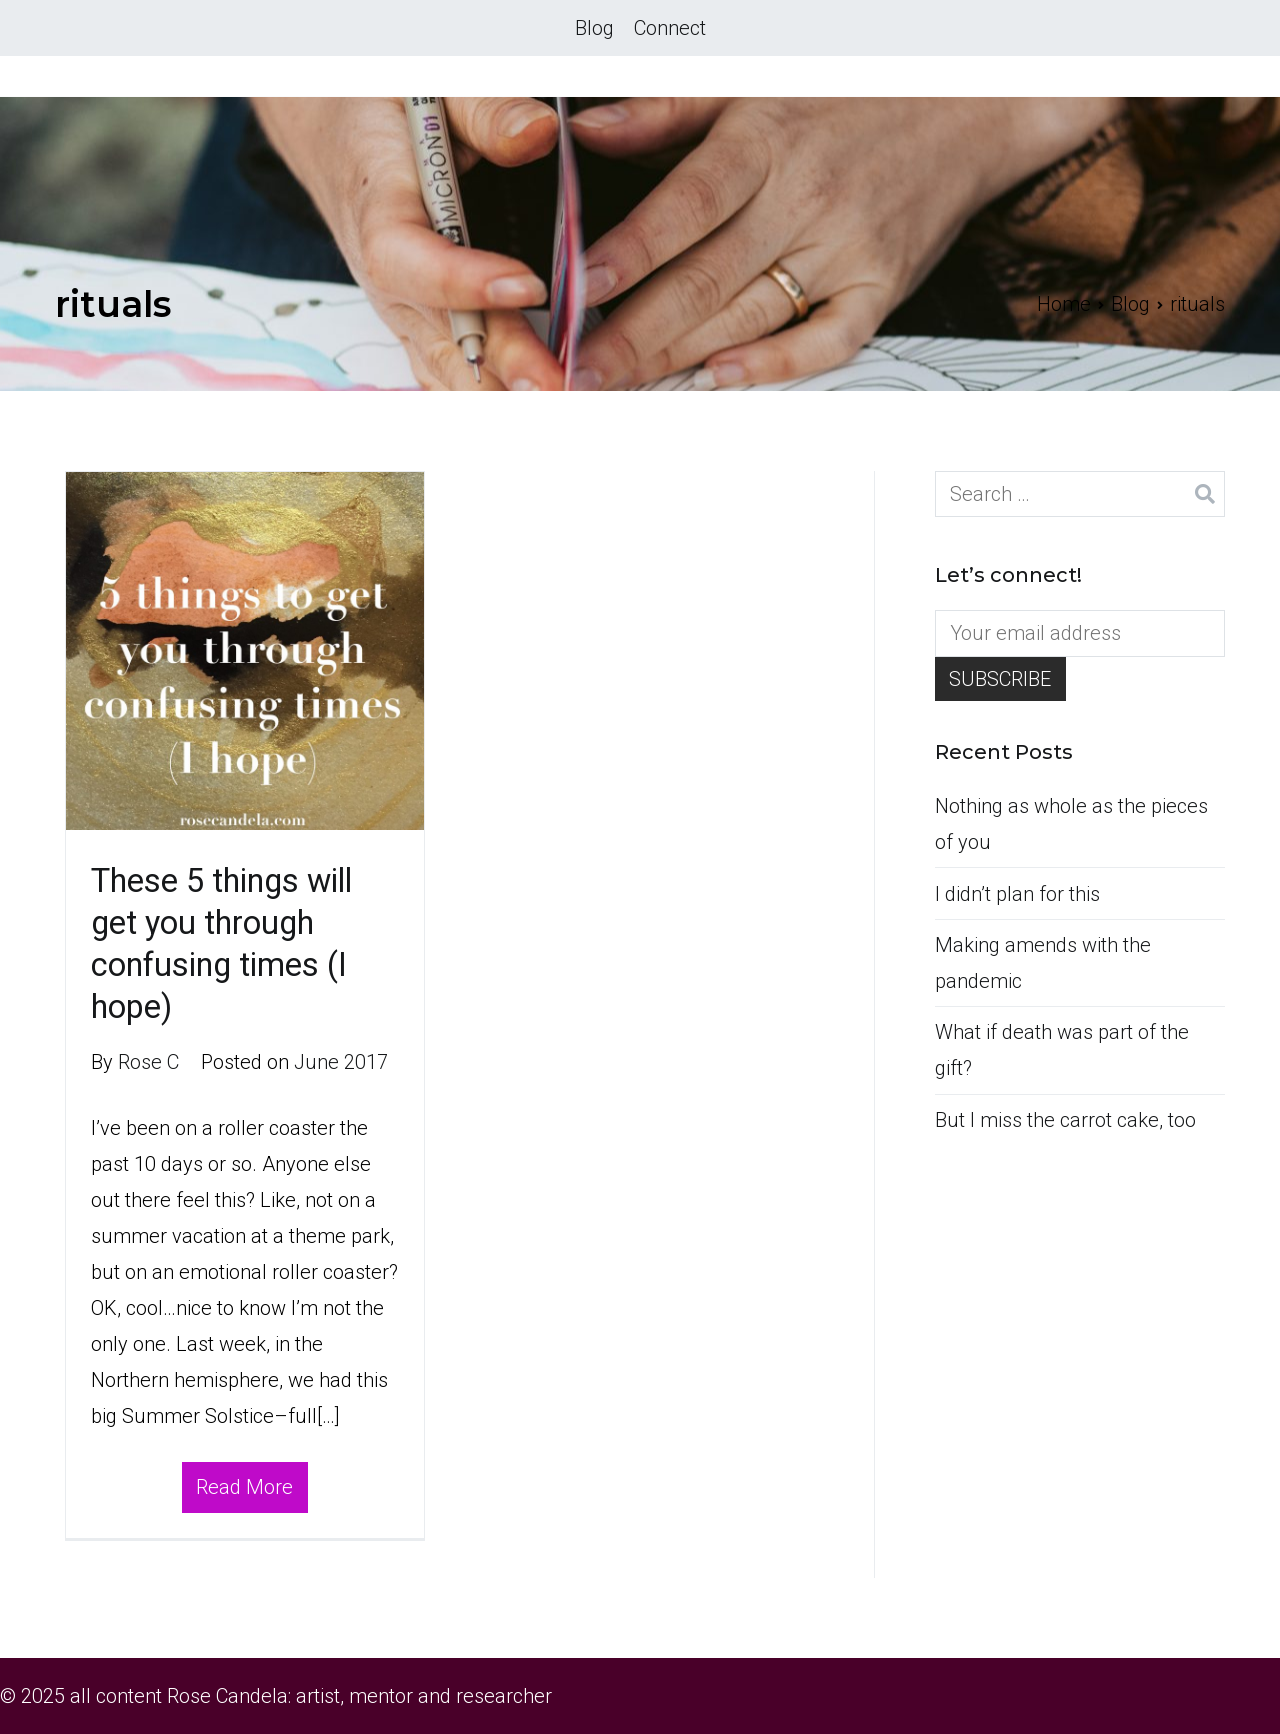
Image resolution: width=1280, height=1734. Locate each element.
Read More (244, 1487)
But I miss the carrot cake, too (1065, 1120)
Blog (594, 28)
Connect (670, 28)
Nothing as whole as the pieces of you (1071, 824)
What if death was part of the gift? (1062, 1050)
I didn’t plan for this (1017, 894)
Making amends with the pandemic (1043, 963)
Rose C (148, 1062)
